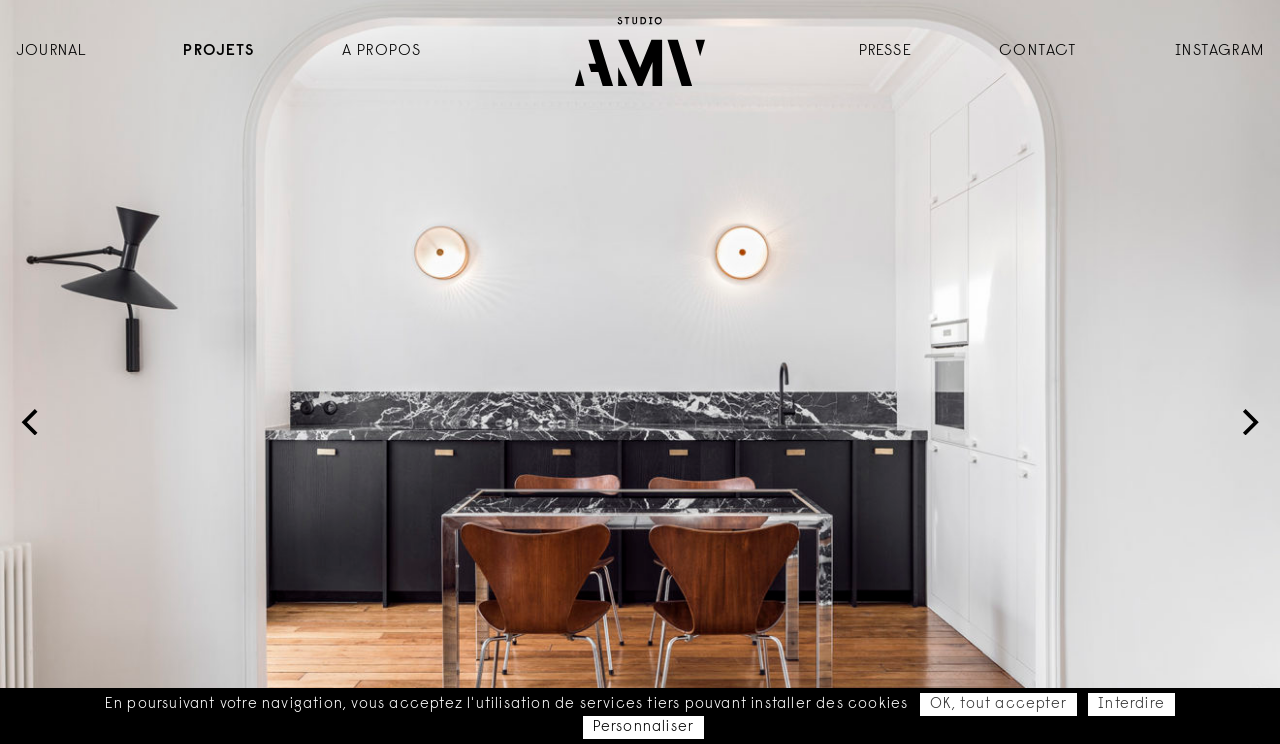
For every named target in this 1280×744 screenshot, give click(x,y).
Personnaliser (644, 727)
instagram (1219, 51)
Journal (51, 51)
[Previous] (32, 422)
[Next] (1248, 422)
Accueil (640, 51)
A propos (382, 51)
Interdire (1131, 704)
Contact (1038, 51)
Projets (218, 51)
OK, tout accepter (998, 704)
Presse (885, 51)
